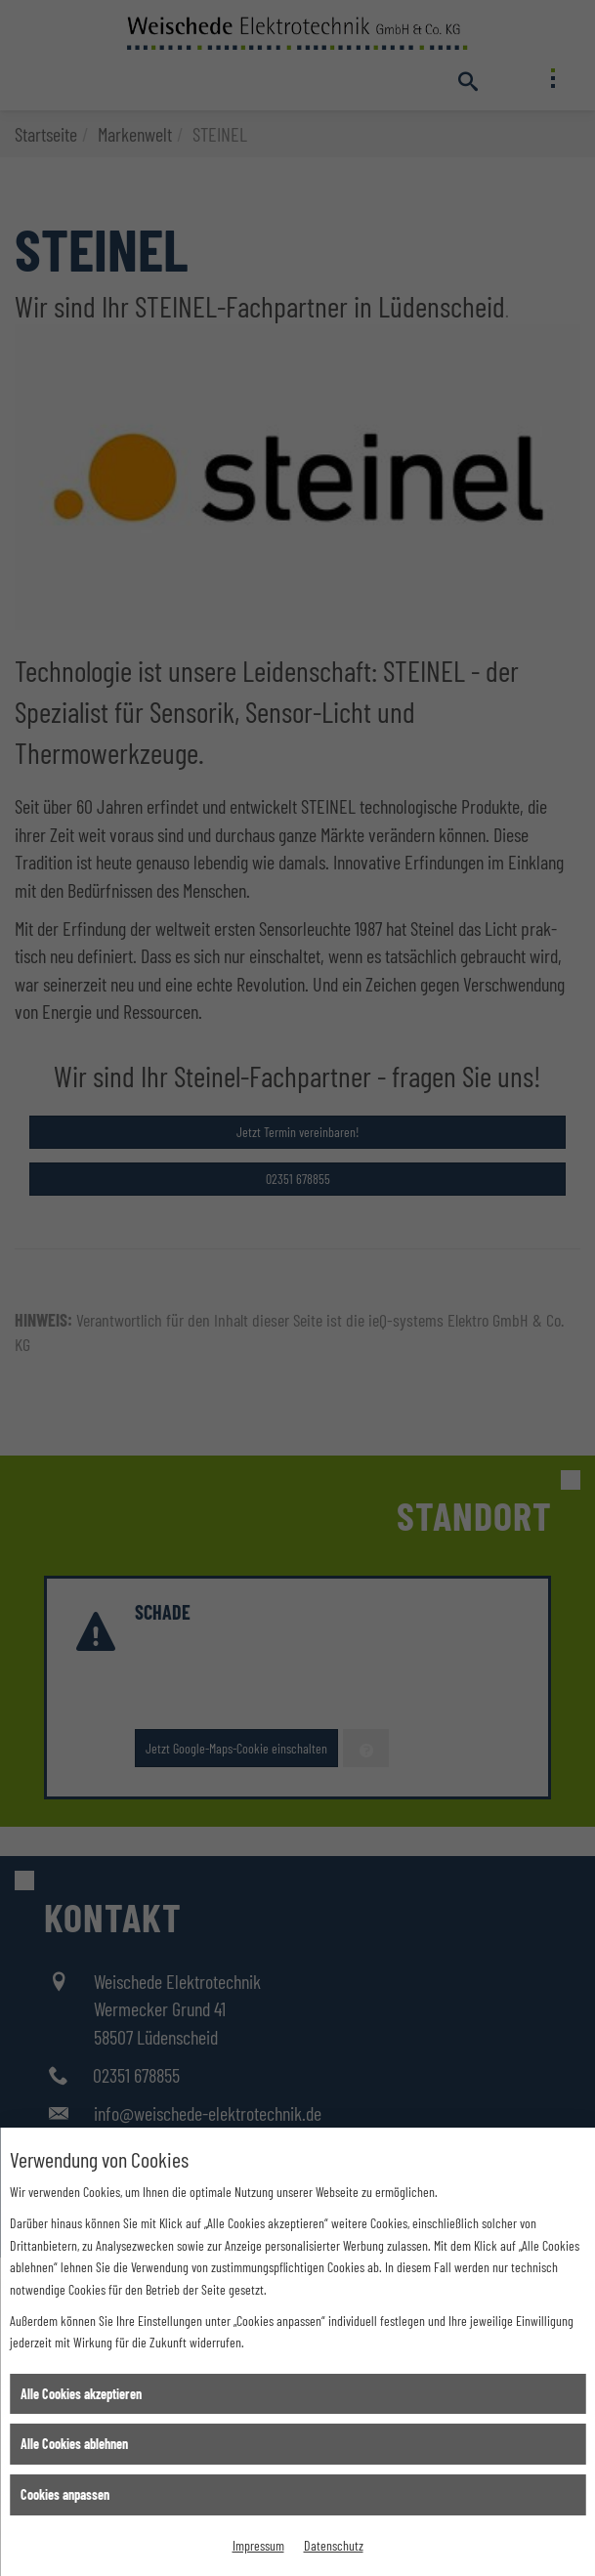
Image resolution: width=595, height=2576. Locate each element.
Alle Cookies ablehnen (74, 2443)
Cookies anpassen (65, 2494)
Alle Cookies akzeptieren (81, 2394)
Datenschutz (333, 2545)
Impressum (258, 2545)
